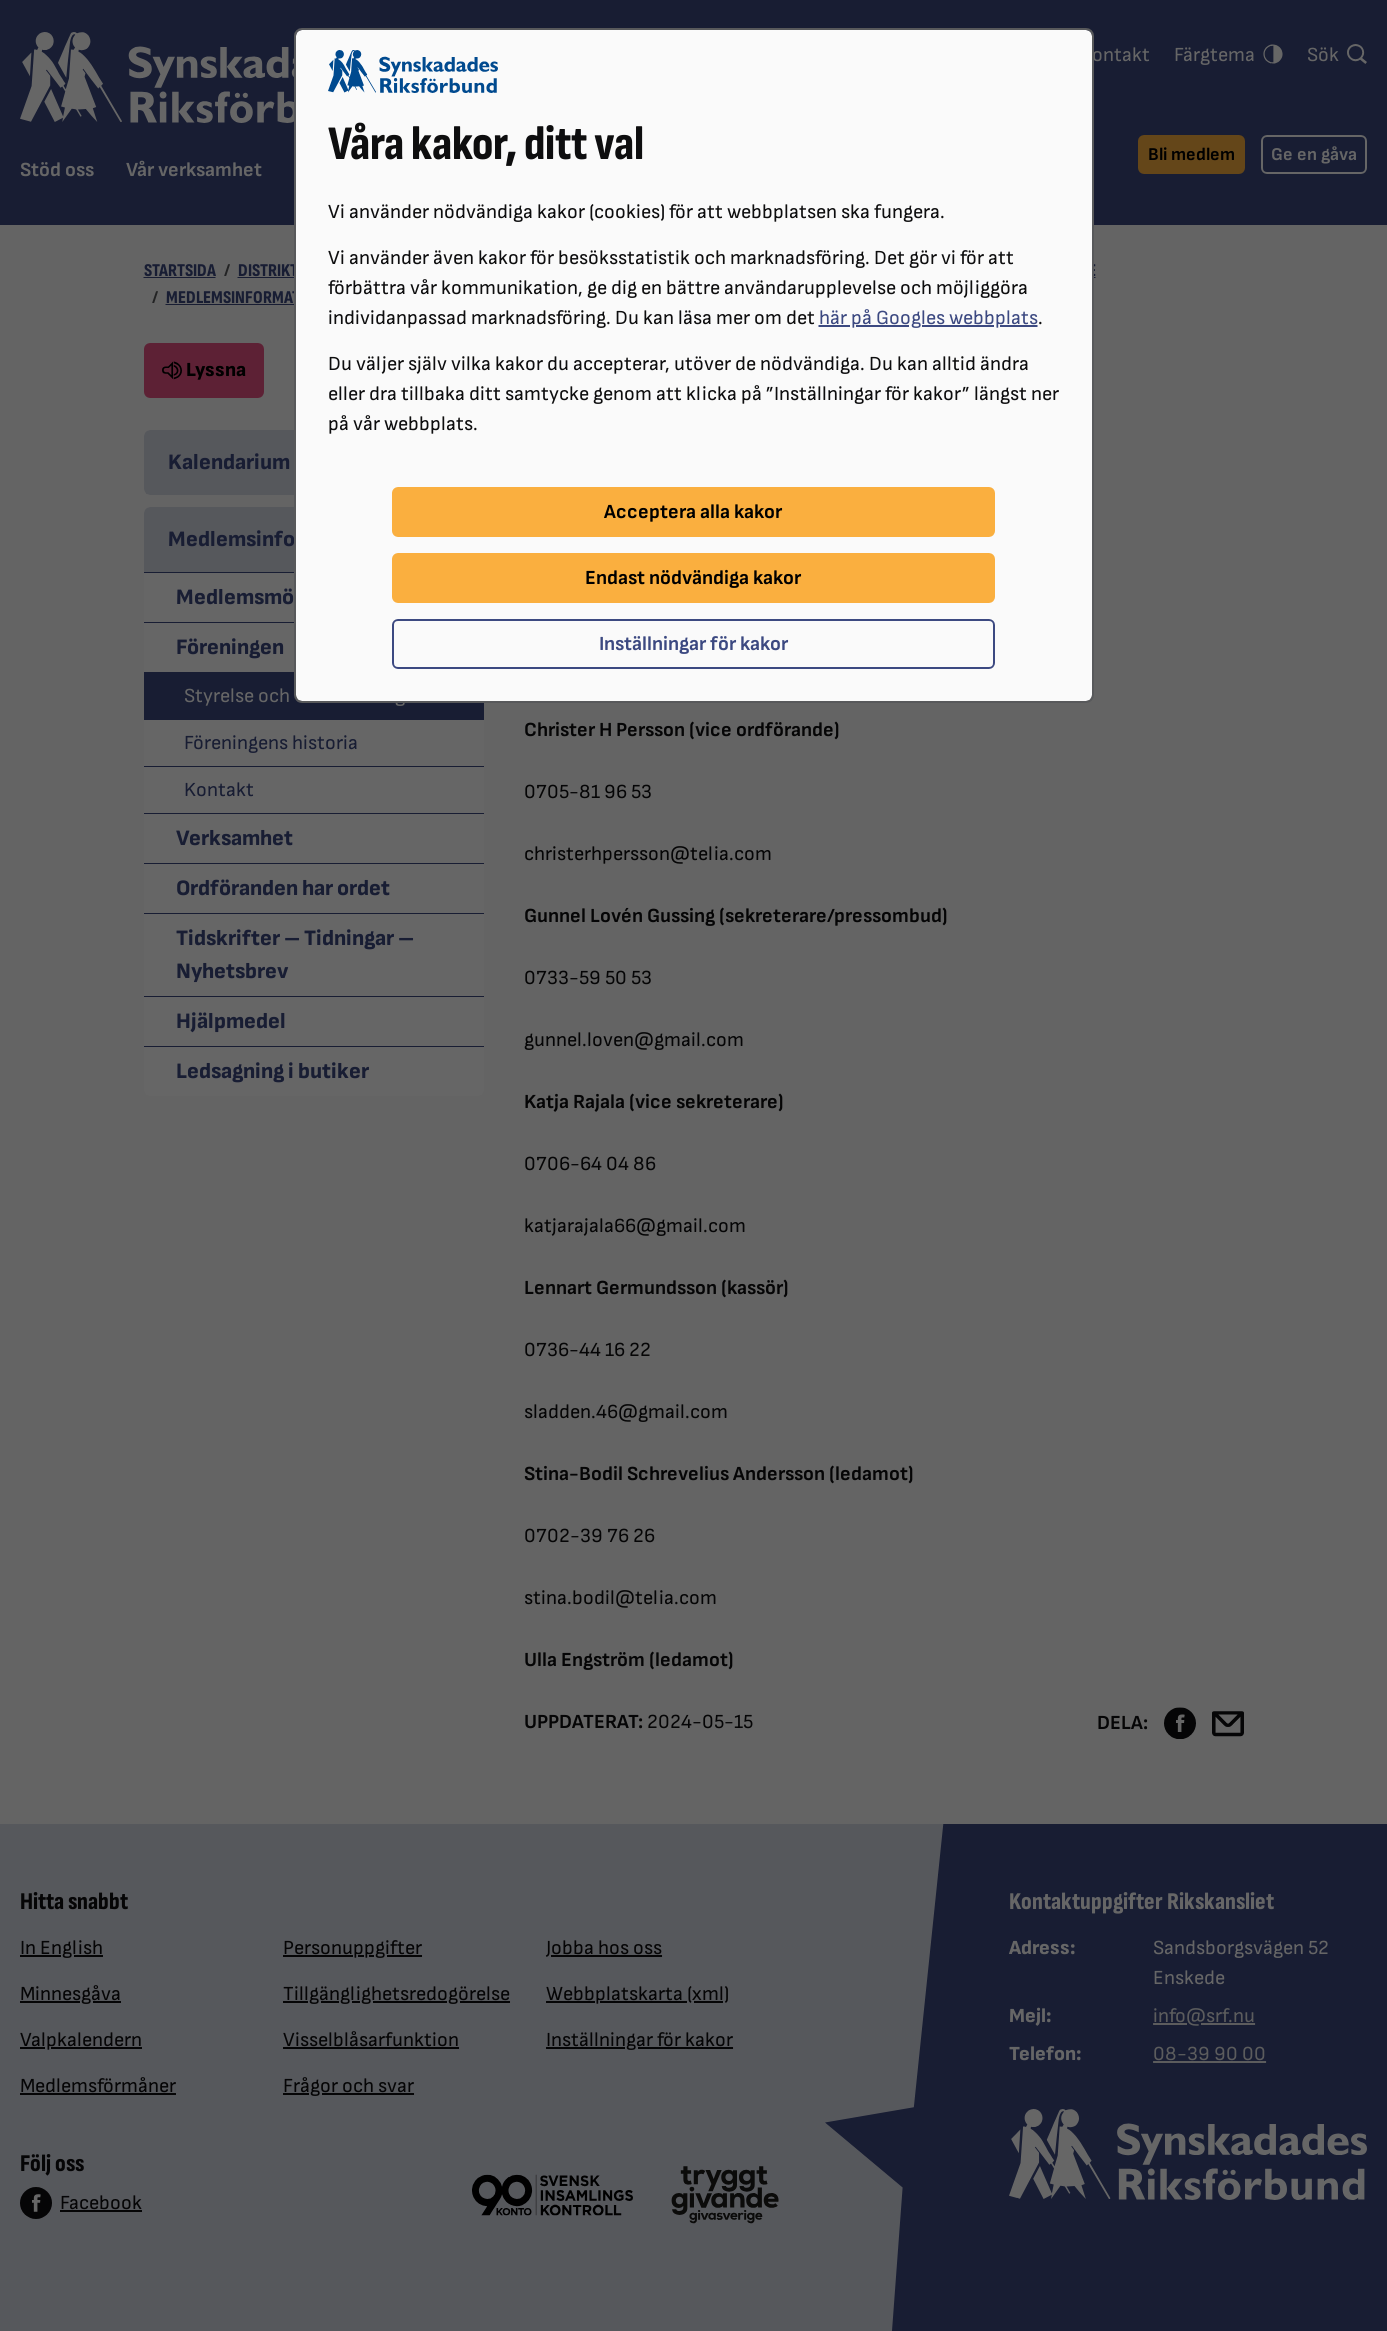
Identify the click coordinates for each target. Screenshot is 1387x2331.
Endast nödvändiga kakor (693, 578)
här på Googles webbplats (928, 318)
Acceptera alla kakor (693, 512)
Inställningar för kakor (693, 644)
